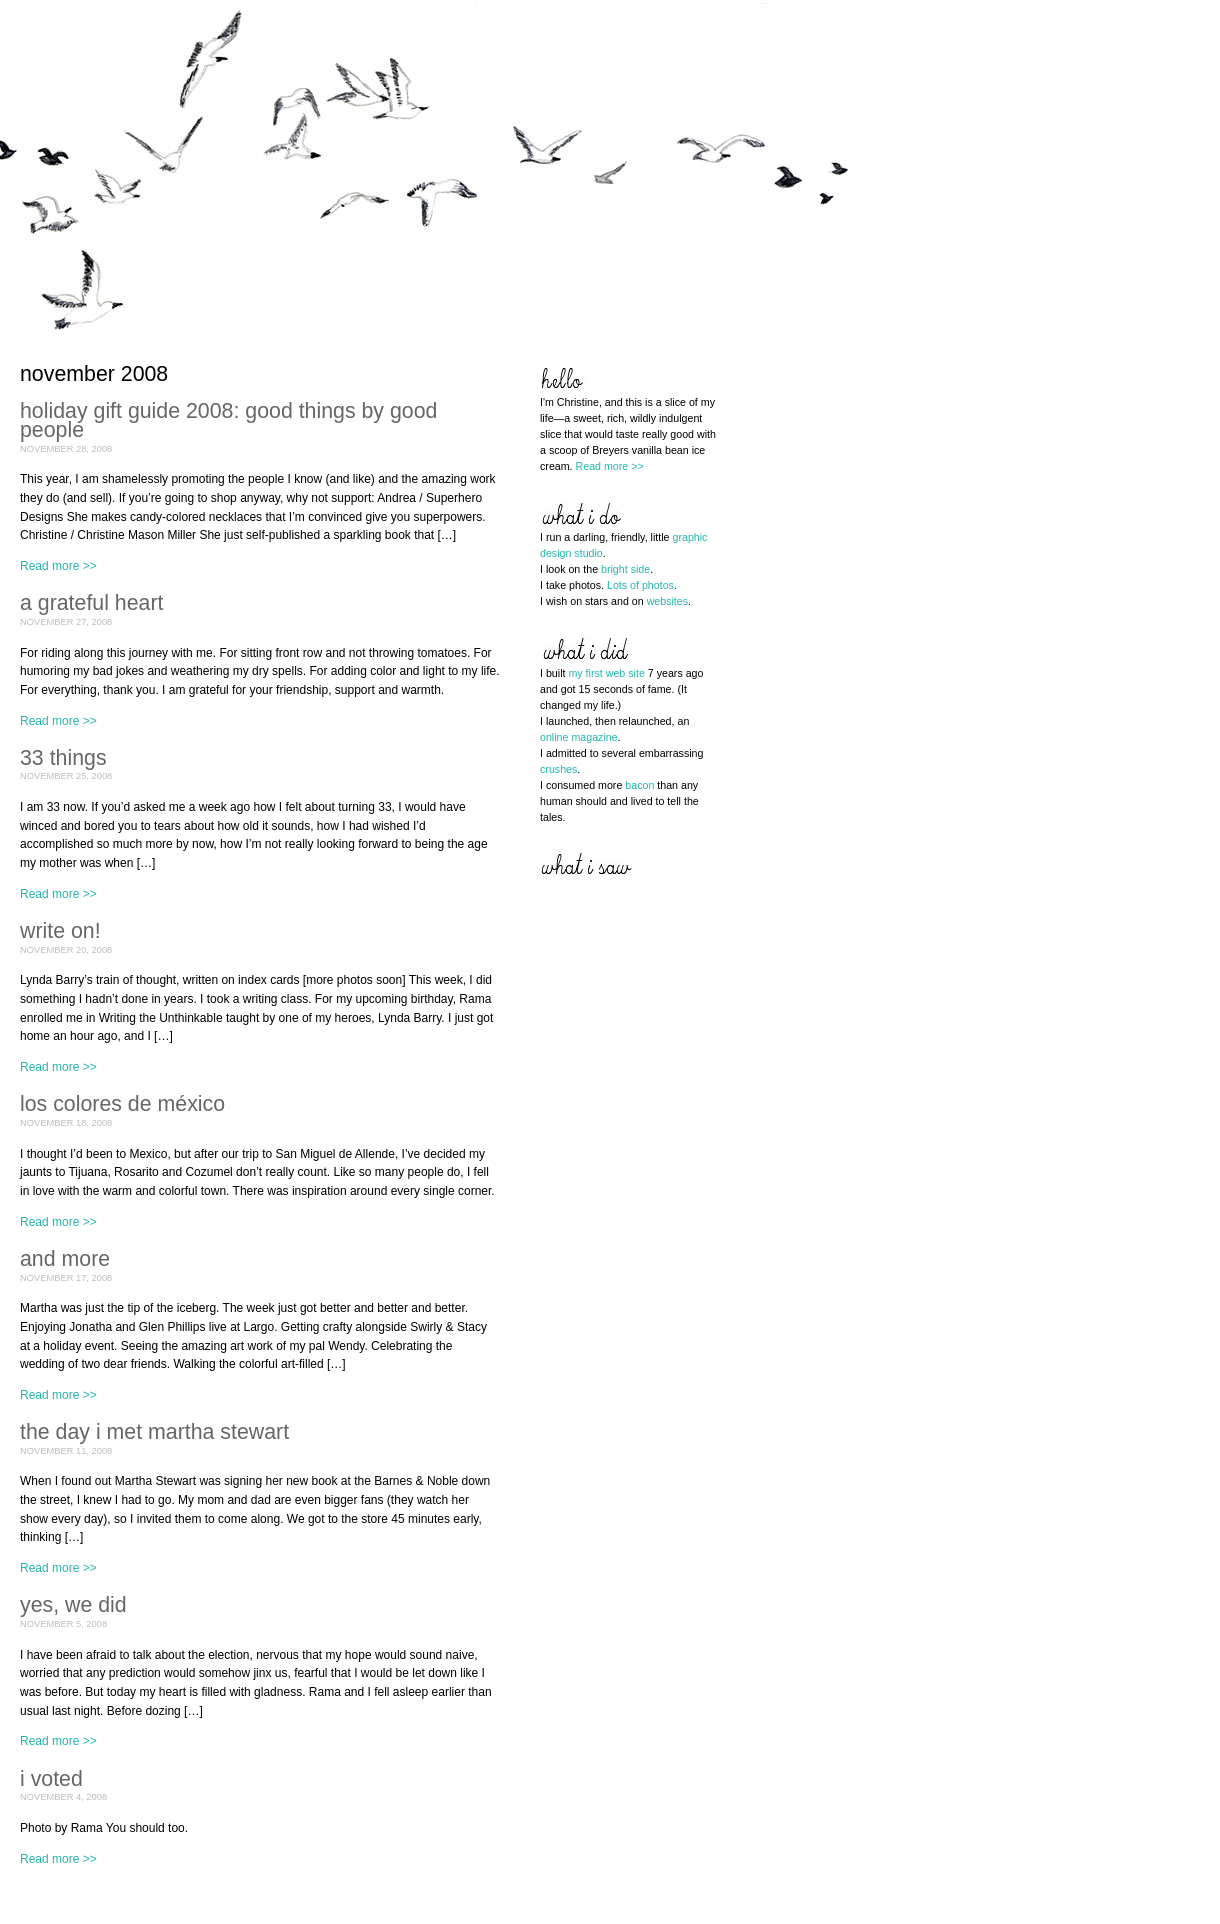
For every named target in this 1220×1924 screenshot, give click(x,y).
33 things (63, 758)
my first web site (606, 673)
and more (65, 1259)
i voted (51, 1779)
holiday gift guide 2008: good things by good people (228, 420)
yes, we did (73, 1605)
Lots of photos (640, 585)
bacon (639, 785)
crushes (558, 769)
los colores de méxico (122, 1104)
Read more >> (58, 566)
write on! (60, 931)
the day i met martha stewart (154, 1432)
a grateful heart (91, 603)
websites (667, 601)
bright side (625, 569)
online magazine (579, 737)
